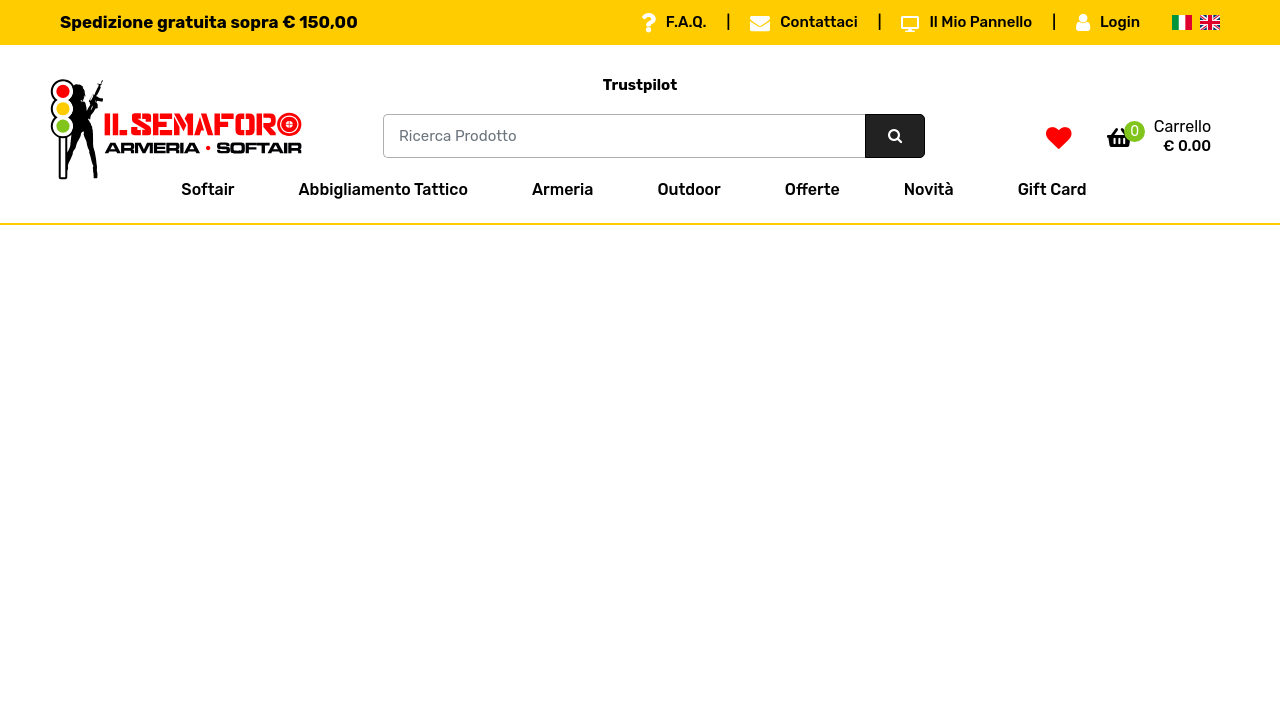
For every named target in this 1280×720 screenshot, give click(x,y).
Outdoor (688, 189)
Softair (207, 189)
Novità (929, 189)
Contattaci (803, 23)
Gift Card (1052, 189)
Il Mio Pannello (966, 23)
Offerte (812, 189)
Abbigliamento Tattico (383, 189)
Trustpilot (640, 85)
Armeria (562, 189)
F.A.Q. (674, 23)
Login (1108, 23)
